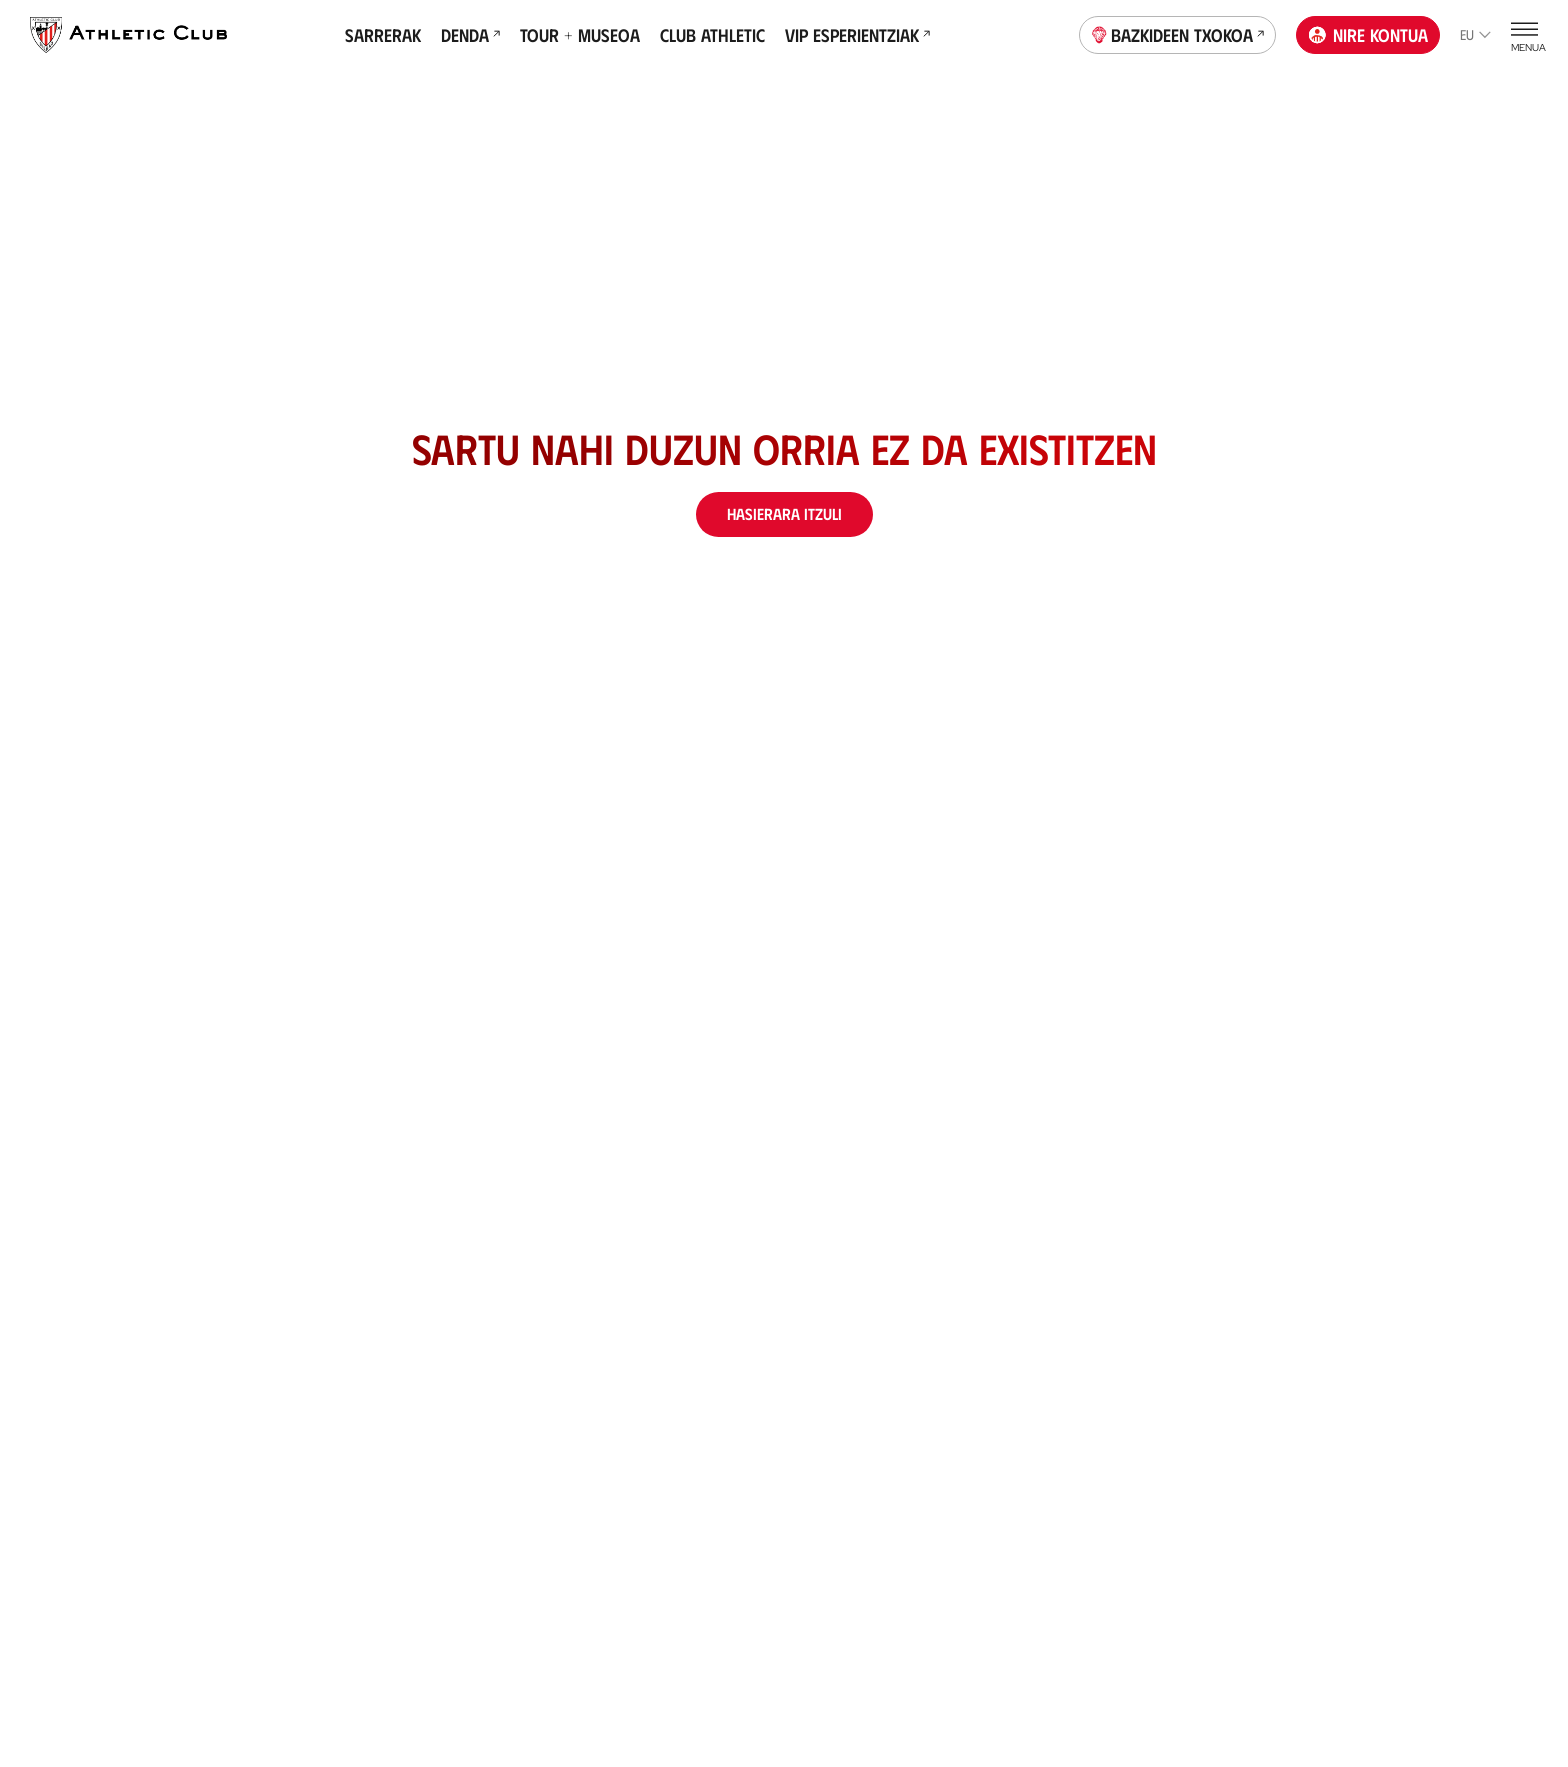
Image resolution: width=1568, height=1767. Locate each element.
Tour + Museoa (580, 35)
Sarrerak (383, 35)
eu (1475, 34)
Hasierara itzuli (784, 513)
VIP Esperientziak (857, 35)
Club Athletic (712, 35)
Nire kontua (1368, 35)
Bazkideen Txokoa (1178, 33)
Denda (470, 35)
